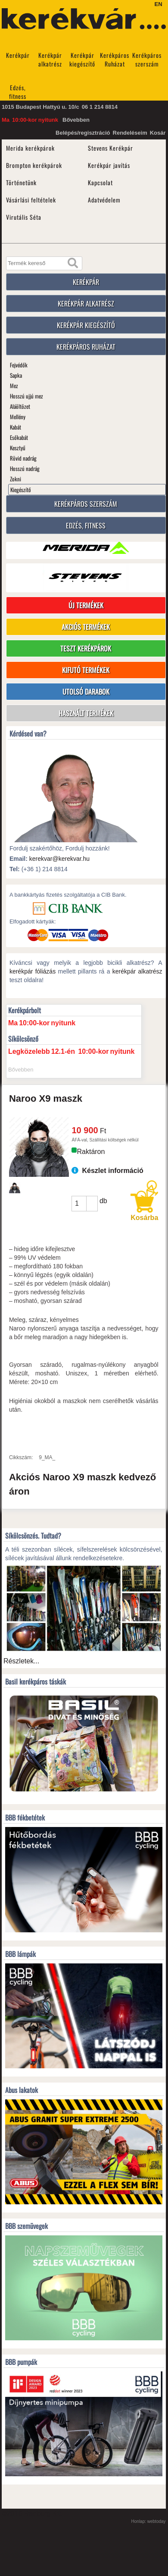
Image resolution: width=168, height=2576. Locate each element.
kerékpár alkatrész (137, 971)
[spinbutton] (79, 1203)
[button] (91, 1200)
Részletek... (21, 1661)
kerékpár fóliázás (32, 971)
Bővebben (76, 120)
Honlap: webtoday (148, 2521)
